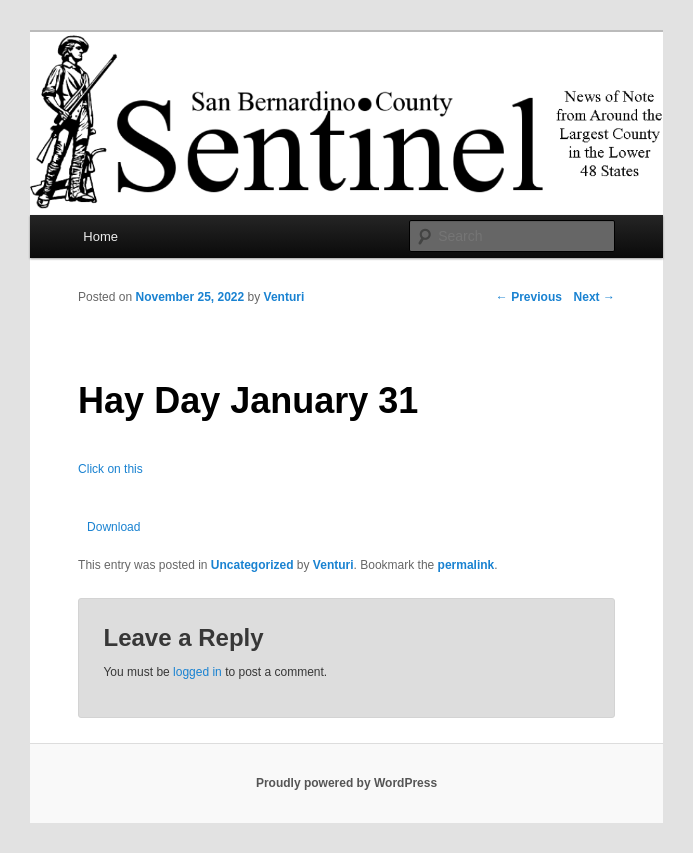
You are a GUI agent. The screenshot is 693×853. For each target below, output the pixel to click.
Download (113, 527)
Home (100, 236)
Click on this (110, 469)
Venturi (284, 297)
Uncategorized (252, 565)
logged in (197, 672)
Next (594, 297)
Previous (529, 297)
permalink (466, 565)
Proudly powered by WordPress (346, 783)
